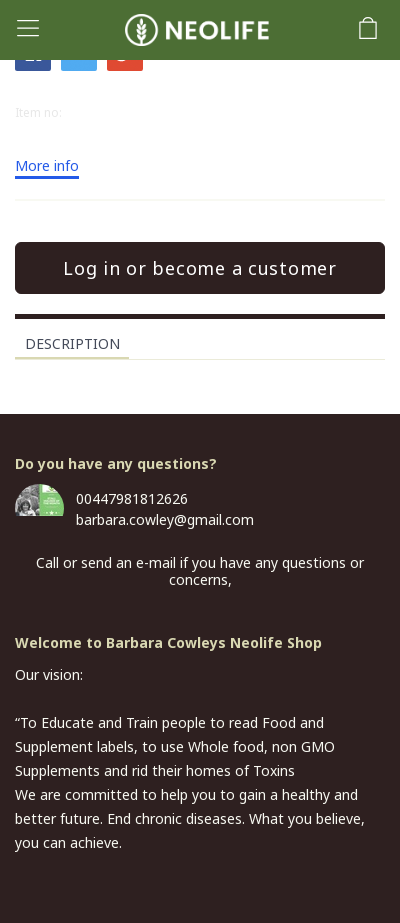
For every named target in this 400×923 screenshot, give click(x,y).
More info (47, 167)
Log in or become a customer (199, 268)
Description (72, 343)
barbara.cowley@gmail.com (165, 519)
